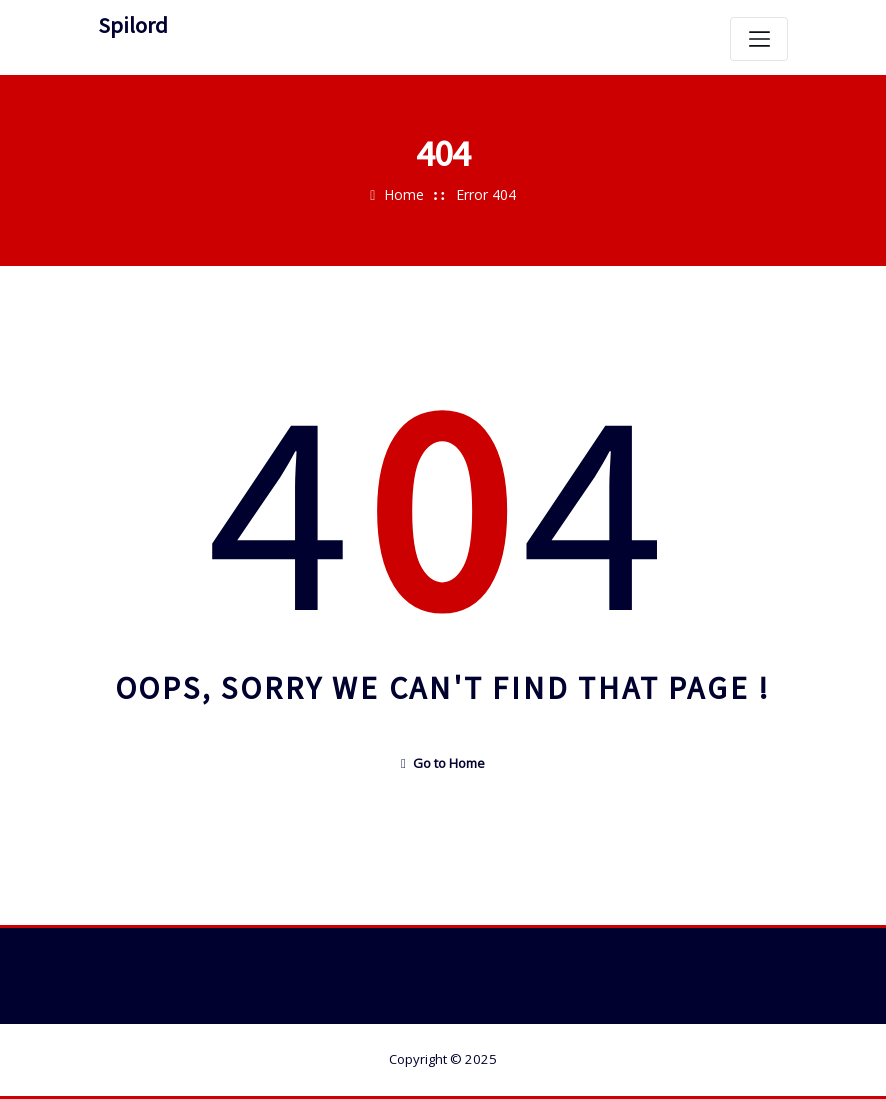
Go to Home (443, 763)
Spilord (133, 25)
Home (404, 194)
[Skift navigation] (759, 39)
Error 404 (486, 194)
